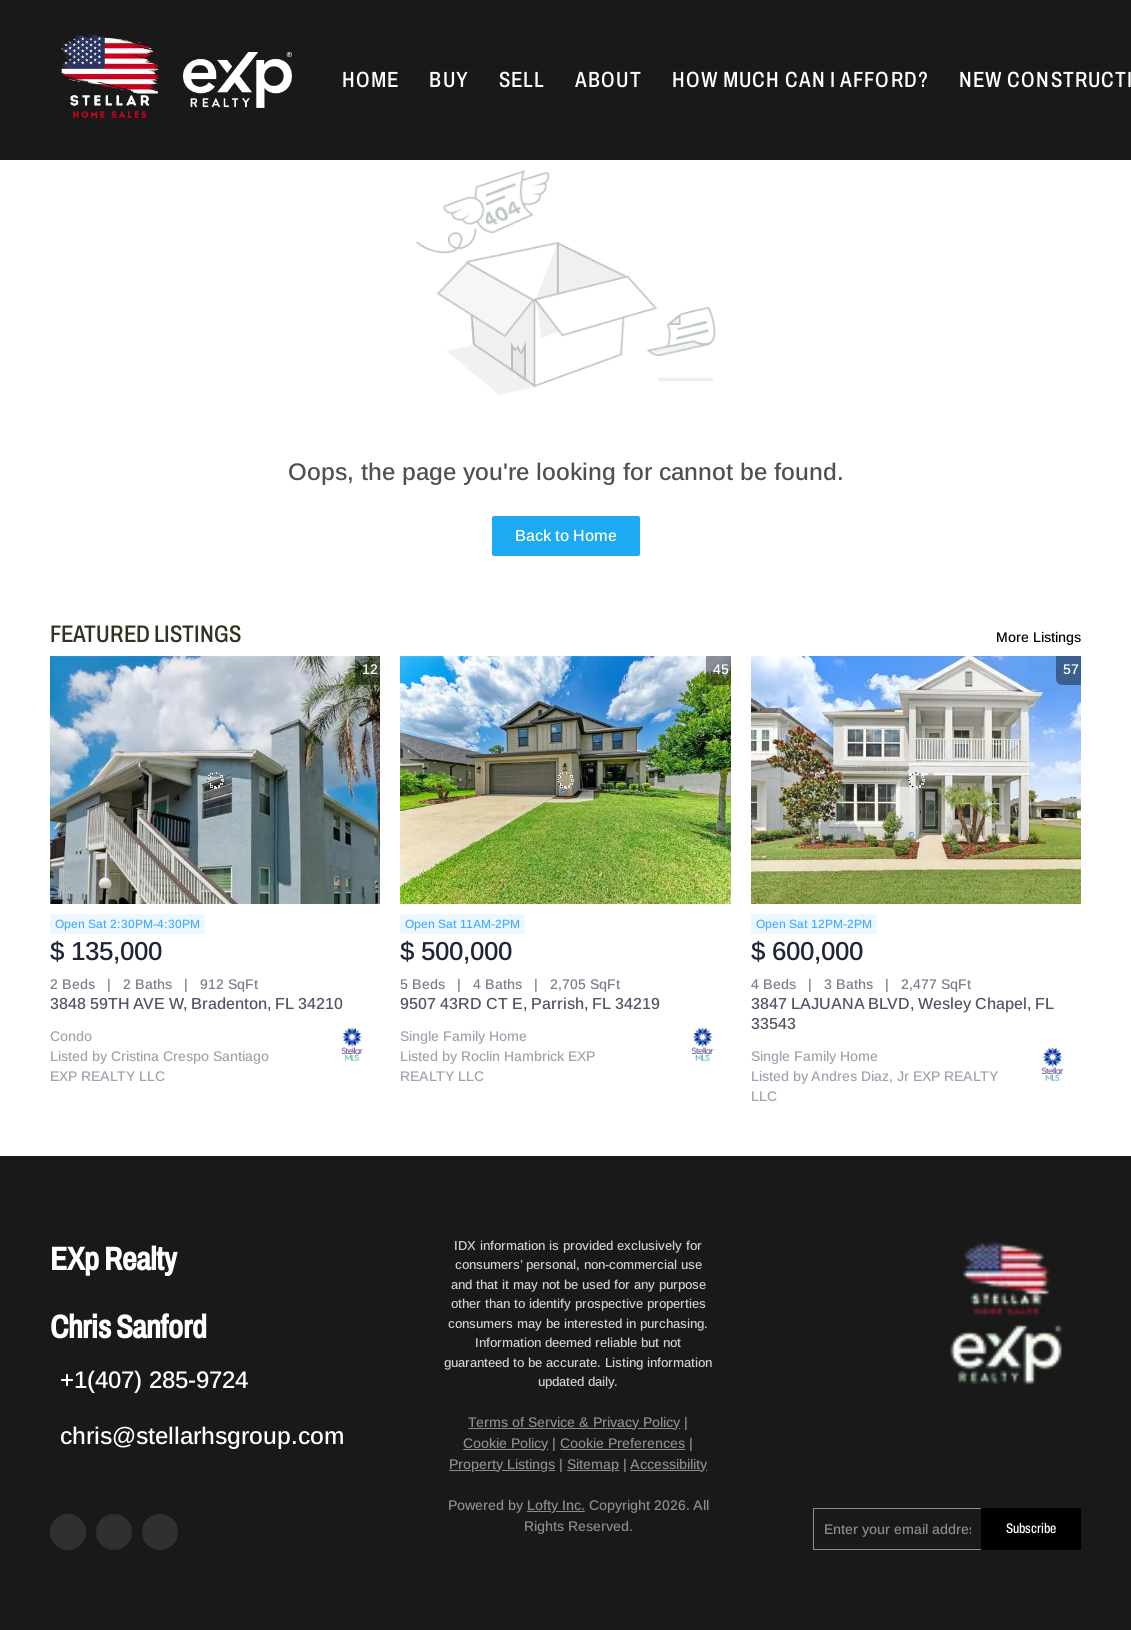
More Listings (1038, 637)
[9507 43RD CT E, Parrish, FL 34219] (565, 780)
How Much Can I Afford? (804, 80)
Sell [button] (526, 80)
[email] (897, 1529)
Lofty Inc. (556, 1505)
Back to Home (566, 535)
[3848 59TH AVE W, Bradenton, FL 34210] (215, 780)
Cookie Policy (505, 1443)
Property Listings (502, 1464)
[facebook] (68, 1532)
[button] (113, 80)
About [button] (613, 80)
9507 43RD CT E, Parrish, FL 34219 (530, 1003)
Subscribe (1031, 1528)
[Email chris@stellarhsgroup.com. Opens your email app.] (197, 1435)
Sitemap (593, 1464)
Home (375, 80)
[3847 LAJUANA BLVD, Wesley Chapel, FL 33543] (916, 780)
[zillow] (114, 1532)
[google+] (160, 1532)
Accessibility (668, 1464)
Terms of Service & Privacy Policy (574, 1422)
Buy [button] (453, 80)
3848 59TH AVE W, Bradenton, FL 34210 (196, 1003)
